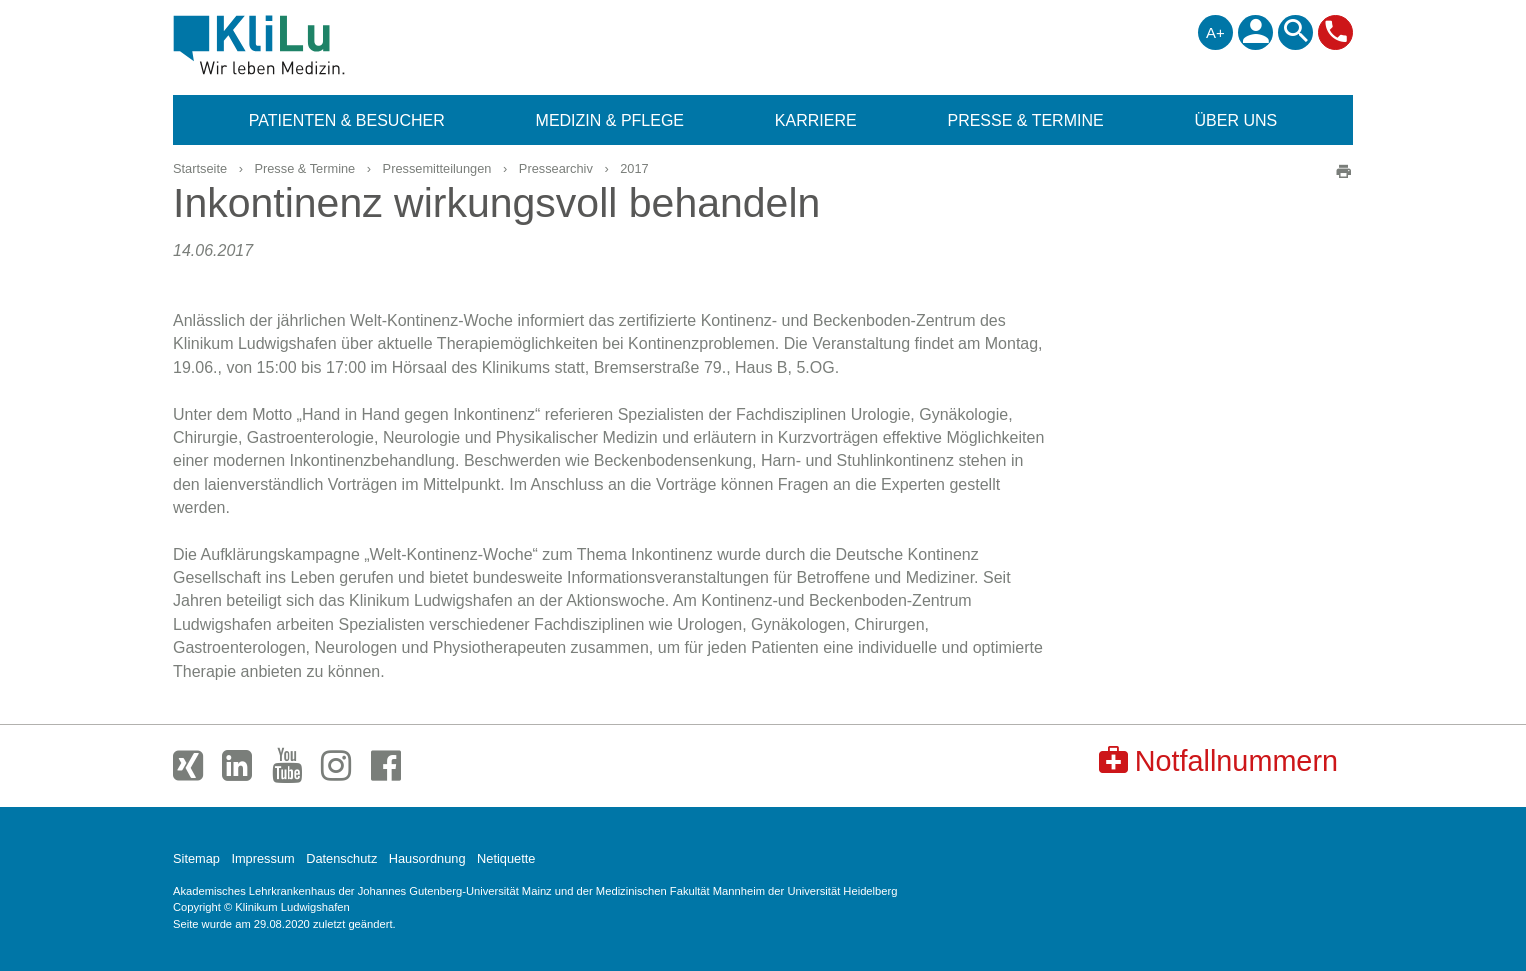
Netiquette (506, 858)
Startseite (200, 168)
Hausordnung (427, 858)
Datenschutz (341, 858)
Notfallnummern (1218, 760)
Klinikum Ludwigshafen (304, 45)
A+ (1215, 32)
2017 (634, 168)
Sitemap (196, 858)
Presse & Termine (304, 168)
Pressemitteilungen (437, 168)
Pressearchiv (556, 168)
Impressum (262, 858)
